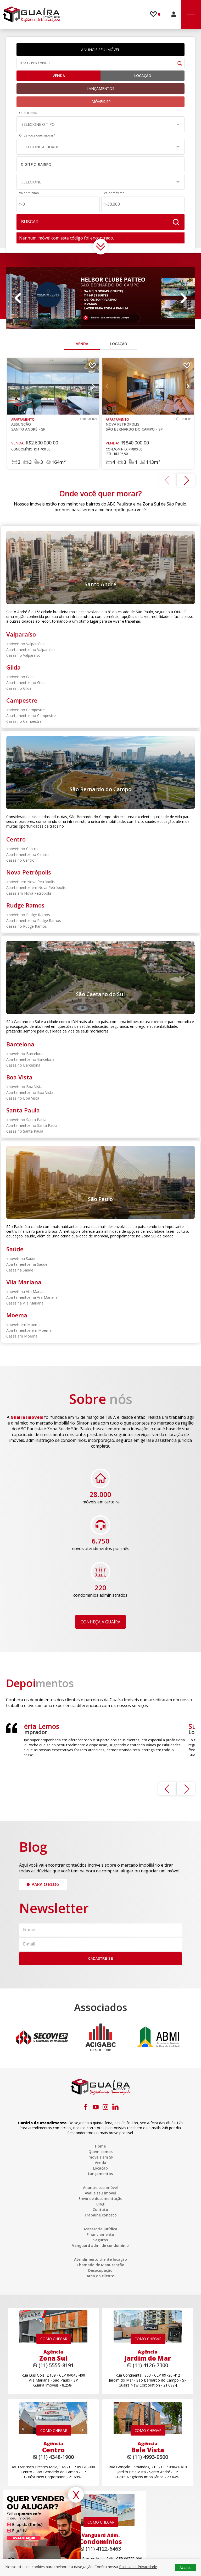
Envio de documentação (100, 2198)
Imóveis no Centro (22, 848)
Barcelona (20, 1044)
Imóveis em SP (100, 2157)
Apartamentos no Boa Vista (29, 1092)
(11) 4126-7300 (150, 2365)
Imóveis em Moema (23, 1324)
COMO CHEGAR (53, 2338)
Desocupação (100, 2270)
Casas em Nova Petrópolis (29, 893)
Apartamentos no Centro (27, 854)
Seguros (100, 2239)
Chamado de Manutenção (100, 2264)
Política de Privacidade (138, 2566)
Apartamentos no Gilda (26, 682)
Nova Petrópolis (28, 872)
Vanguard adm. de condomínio (100, 2245)
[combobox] (100, 164)
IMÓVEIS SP (101, 101)
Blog (100, 2204)
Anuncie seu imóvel (100, 2187)
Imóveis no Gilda (20, 676)
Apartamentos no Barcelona (30, 1059)
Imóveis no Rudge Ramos (28, 914)
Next (183, 298)
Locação (142, 75)
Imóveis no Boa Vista (24, 1086)
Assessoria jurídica (100, 2228)
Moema (16, 1315)
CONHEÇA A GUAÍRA (100, 1622)
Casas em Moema (21, 1336)
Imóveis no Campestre (25, 709)
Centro (16, 839)
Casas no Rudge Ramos (26, 926)
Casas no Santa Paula (24, 1131)
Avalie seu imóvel (100, 2193)
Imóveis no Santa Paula (26, 1119)
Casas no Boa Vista (22, 1098)
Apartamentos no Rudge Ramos (33, 920)
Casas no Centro (20, 860)
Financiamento (100, 2234)
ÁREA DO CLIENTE (173, 14)
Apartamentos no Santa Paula (31, 1125)
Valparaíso (21, 634)
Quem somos (100, 2151)
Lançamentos (100, 2173)
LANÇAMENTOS (100, 88)
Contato (100, 2209)
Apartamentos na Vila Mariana (32, 1297)
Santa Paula (23, 1110)
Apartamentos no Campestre (31, 715)
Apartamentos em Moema (29, 1330)
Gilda (13, 667)
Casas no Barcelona (23, 1065)
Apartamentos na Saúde (26, 1264)
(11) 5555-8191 (56, 2365)
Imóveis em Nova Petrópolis (30, 881)
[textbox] (98, 164)
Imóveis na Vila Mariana (26, 1291)
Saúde (15, 1249)
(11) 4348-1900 (56, 2456)
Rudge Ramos (25, 905)
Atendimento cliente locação (100, 2259)
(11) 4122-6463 (103, 2548)
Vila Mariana (23, 1282)
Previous (18, 298)
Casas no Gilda (18, 688)
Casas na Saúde (19, 1270)
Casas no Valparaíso (23, 655)
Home (100, 2146)
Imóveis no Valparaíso (25, 643)
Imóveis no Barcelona (24, 1053)
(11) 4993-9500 (150, 2456)
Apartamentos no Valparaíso (30, 649)
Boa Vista (19, 1077)
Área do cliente (100, 2275)
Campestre (21, 700)
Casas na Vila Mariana (24, 1303)
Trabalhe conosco (100, 2215)
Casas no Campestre (24, 721)
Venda (58, 75)
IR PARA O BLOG (43, 1884)
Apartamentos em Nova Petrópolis (36, 887)
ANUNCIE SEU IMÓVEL (100, 49)
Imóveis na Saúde (21, 1258)
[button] (100, 124)
